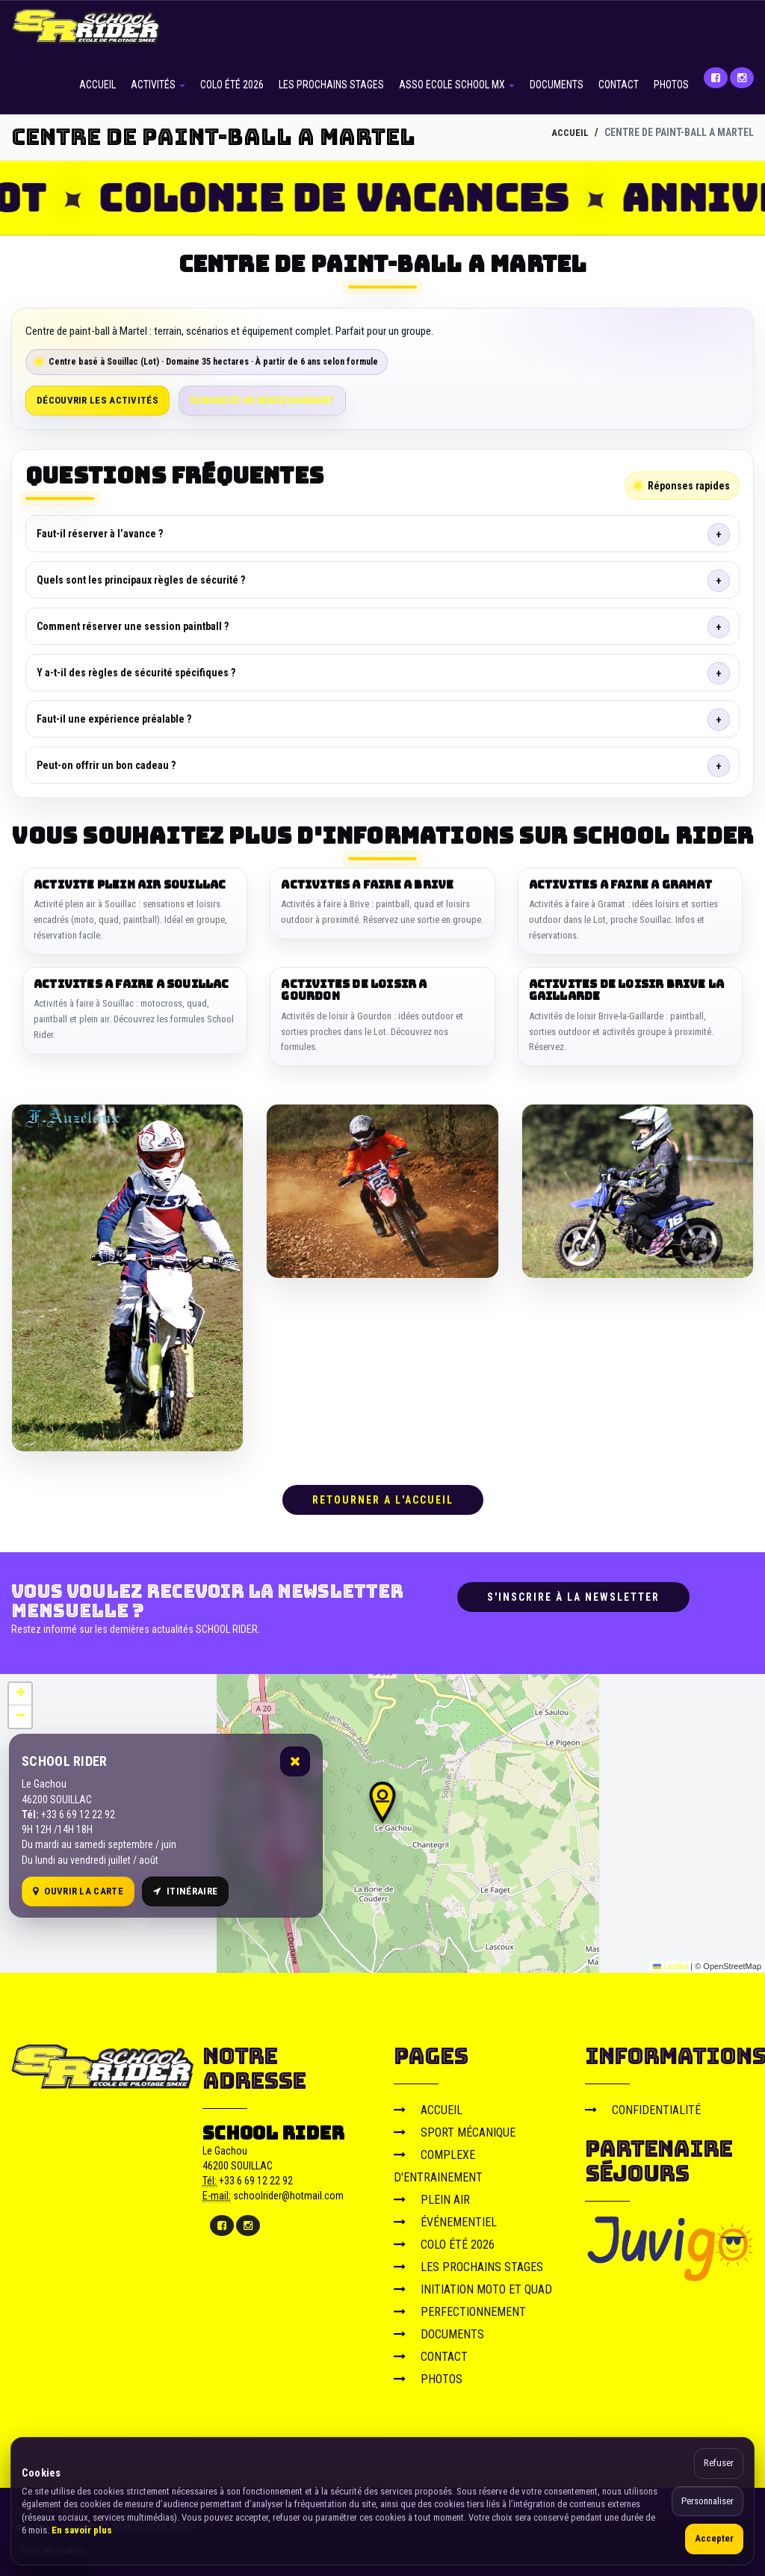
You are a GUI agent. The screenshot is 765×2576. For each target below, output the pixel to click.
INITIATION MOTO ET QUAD (473, 2286)
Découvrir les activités (97, 400)
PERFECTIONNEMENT (460, 2309)
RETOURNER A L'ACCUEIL (382, 1497)
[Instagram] (742, 77)
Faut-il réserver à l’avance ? (100, 534)
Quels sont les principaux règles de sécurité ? (141, 580)
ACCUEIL (97, 84)
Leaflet (670, 1963)
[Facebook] (716, 77)
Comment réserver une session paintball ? (133, 626)
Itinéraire (185, 1888)
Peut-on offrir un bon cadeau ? (106, 765)
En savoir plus (82, 2530)
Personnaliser (707, 2500)
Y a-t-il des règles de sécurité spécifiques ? (136, 673)
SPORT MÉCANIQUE (454, 2129)
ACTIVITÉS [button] (158, 84)
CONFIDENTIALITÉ (643, 2107)
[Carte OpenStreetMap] (382, 1820)
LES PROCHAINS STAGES (331, 84)
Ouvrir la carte (78, 1888)
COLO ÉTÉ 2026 (232, 84)
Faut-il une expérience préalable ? (114, 719)
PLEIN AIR (432, 2197)
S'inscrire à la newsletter (573, 1594)
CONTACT (618, 84)
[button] (382, 1799)
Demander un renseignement (262, 400)
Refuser (719, 2462)
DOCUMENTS (556, 84)
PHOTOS (671, 84)
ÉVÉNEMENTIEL (445, 2219)
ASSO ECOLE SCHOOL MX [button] (457, 84)
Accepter (714, 2538)
